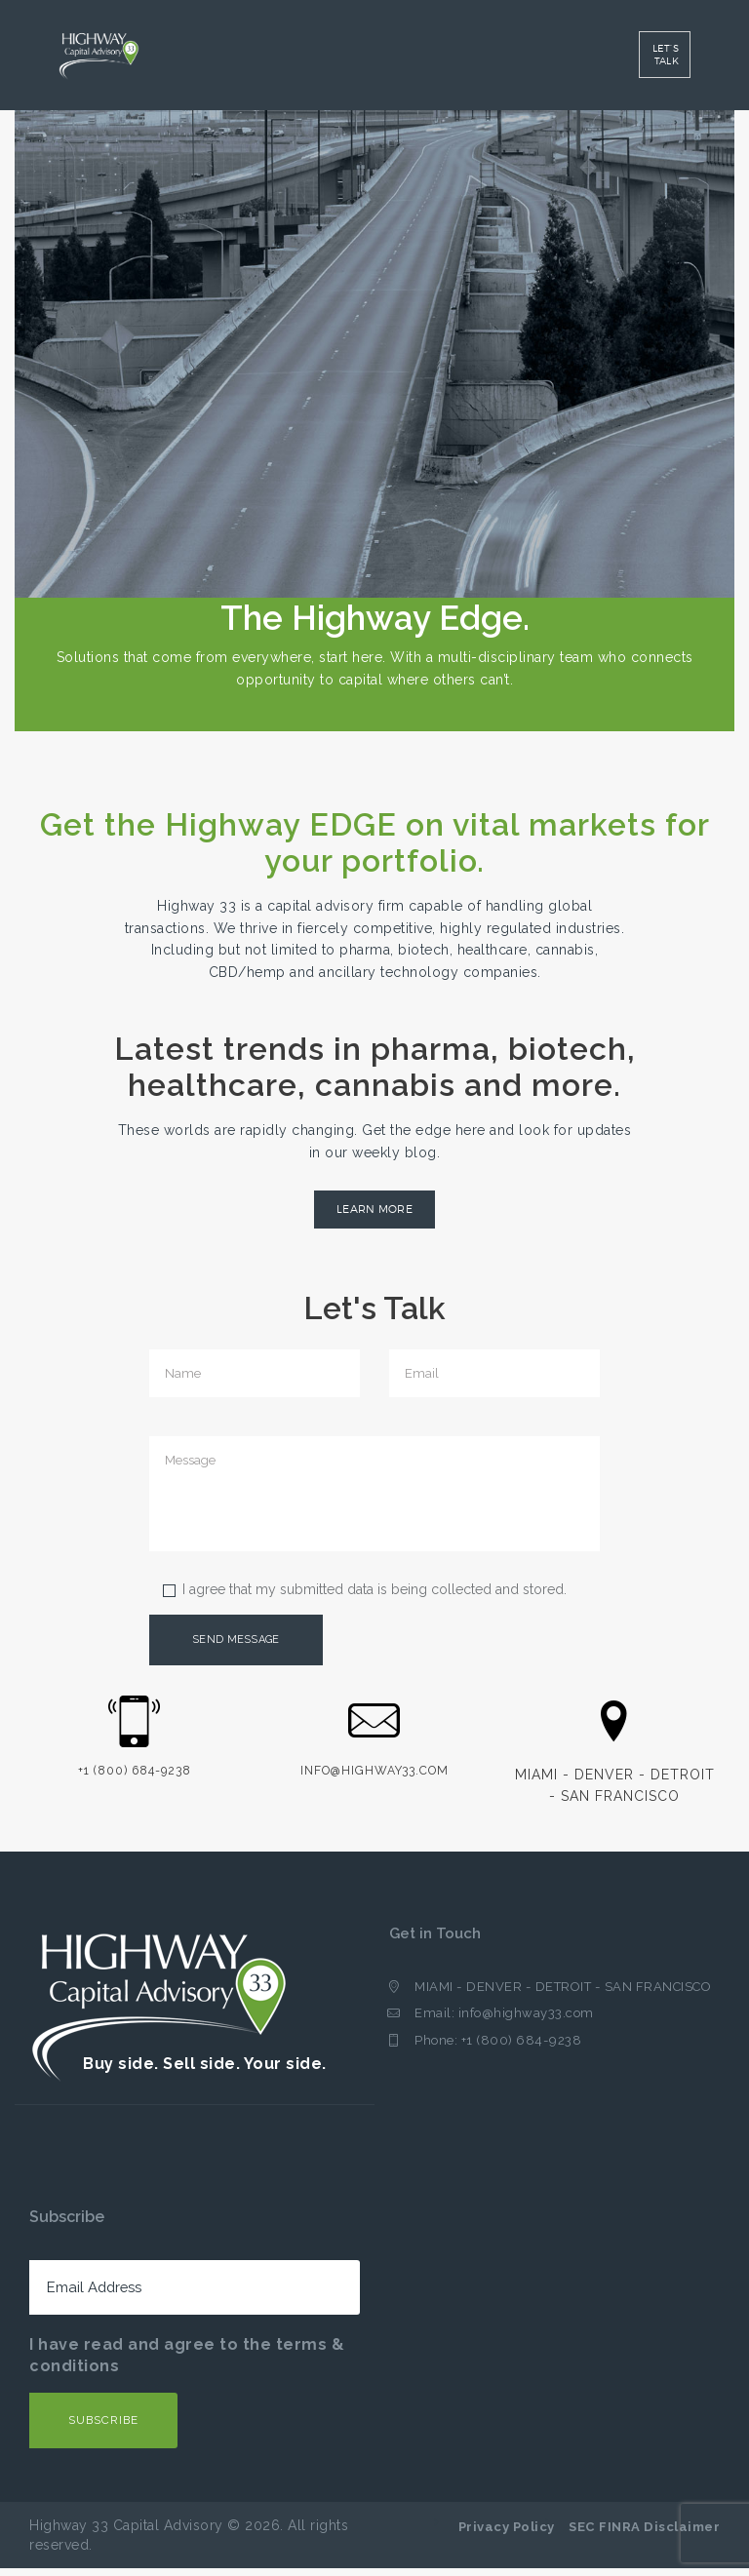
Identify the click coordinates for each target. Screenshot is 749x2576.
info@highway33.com (526, 2022)
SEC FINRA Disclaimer (644, 2534)
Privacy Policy (506, 2534)
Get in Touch (437, 1941)
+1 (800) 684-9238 (521, 2050)
